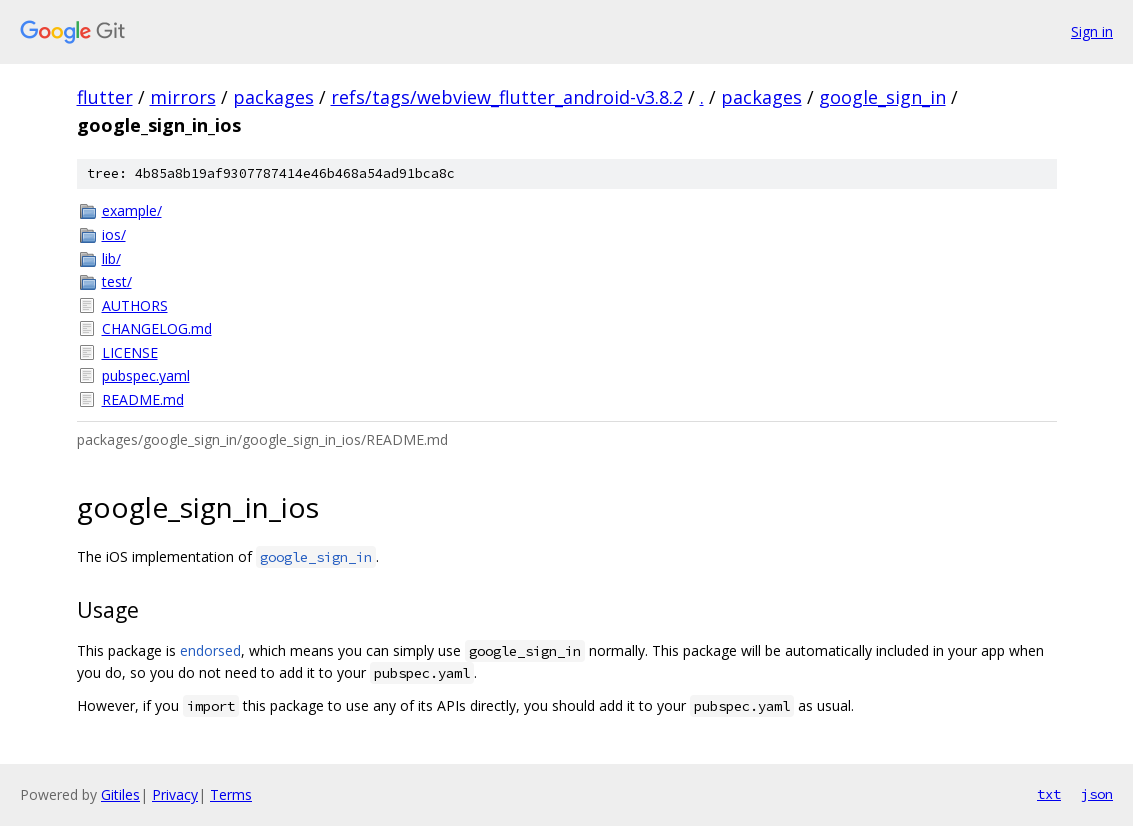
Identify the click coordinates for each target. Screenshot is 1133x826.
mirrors (183, 97)
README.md (143, 399)
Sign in (1092, 31)
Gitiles (120, 794)
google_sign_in (882, 97)
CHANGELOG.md (157, 328)
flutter (105, 97)
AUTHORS (135, 305)
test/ (117, 281)
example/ (132, 210)
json (1097, 794)
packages (273, 97)
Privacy (175, 794)
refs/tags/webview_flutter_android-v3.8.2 (507, 97)
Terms (231, 794)
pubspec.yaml (146, 375)
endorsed (210, 650)
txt (1049, 794)
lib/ (111, 258)
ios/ (114, 234)
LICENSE (130, 352)
